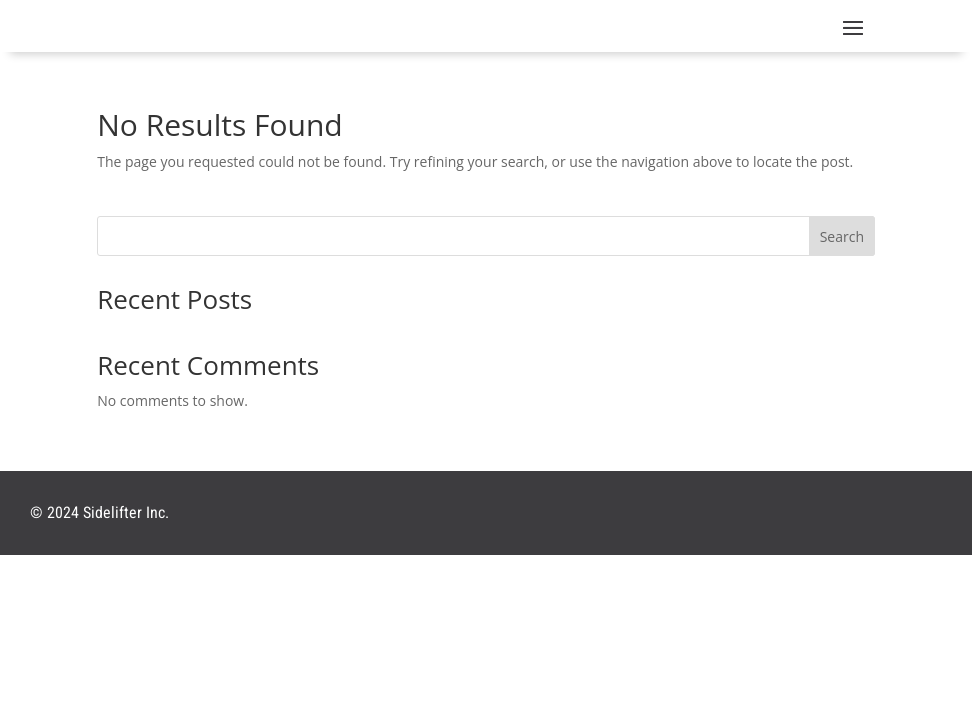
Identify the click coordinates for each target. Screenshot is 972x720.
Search (842, 236)
